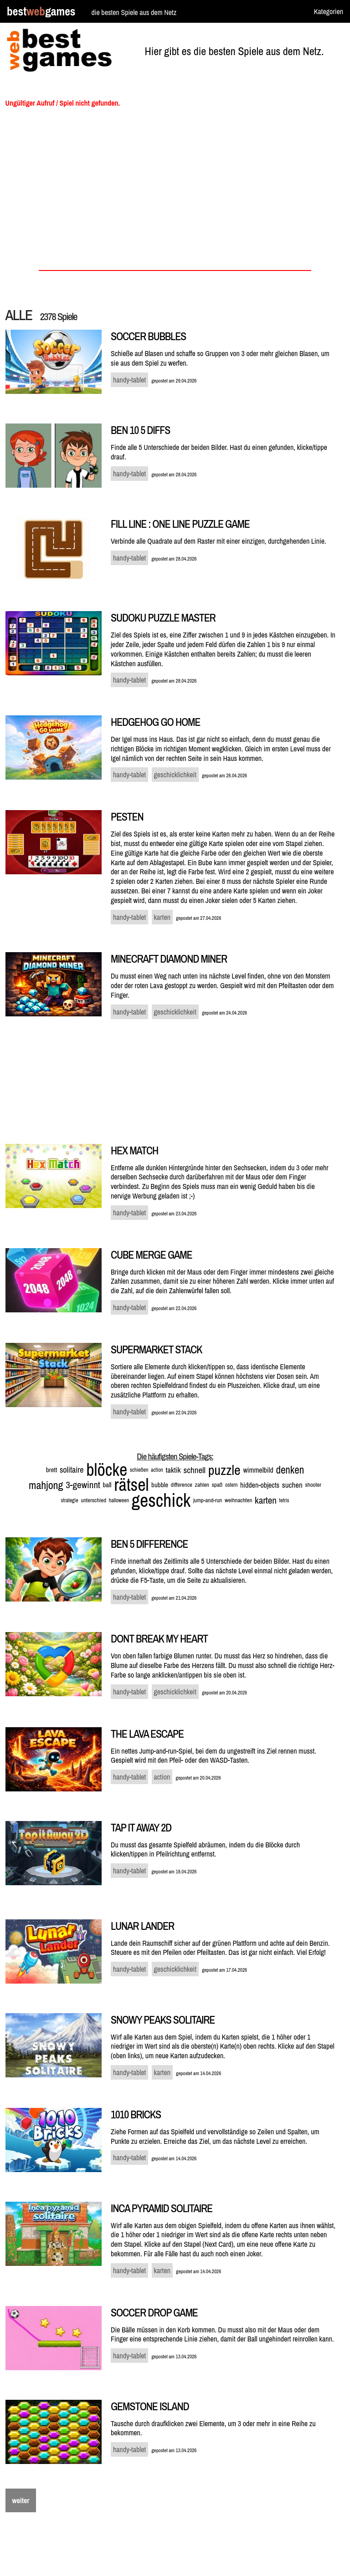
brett (51, 1469)
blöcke (106, 1469)
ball (107, 1484)
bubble (159, 1484)
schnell (194, 1470)
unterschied (93, 1500)
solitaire (72, 1469)
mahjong (46, 1485)
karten (266, 1500)
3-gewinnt (83, 1484)
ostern (231, 1485)
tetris (284, 1500)
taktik (172, 1469)
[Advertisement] (175, 192)
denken (290, 1470)
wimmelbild (258, 1470)
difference (181, 1485)
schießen (139, 1470)
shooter (313, 1485)
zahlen (202, 1485)
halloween (119, 1500)
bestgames (41, 11)
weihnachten (238, 1500)
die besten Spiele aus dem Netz (133, 12)
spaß (217, 1485)
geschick (161, 1500)
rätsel (131, 1484)
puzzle (224, 1470)
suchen (292, 1484)
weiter (21, 2500)
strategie (69, 1500)
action (157, 1470)
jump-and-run (207, 1500)
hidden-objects (259, 1485)
